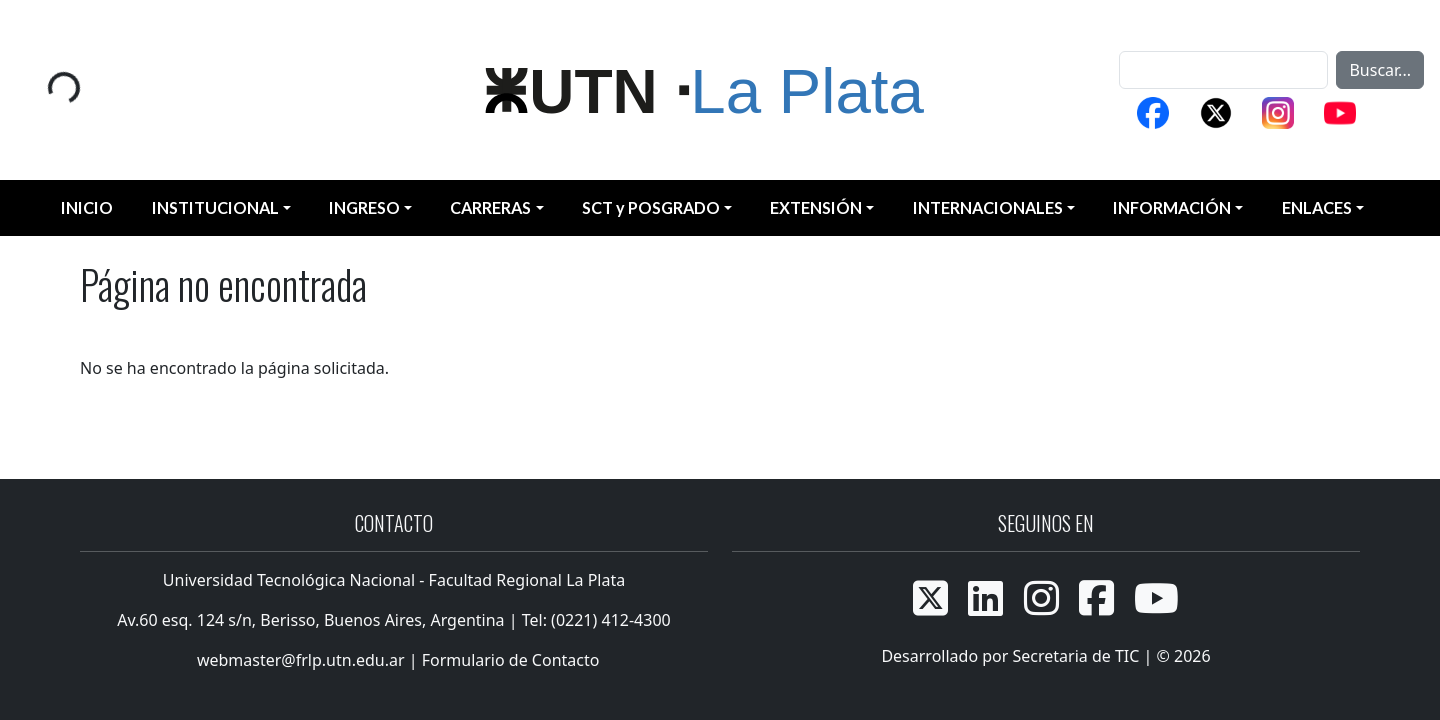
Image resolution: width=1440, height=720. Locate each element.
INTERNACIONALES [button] (988, 207)
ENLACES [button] (1317, 207)
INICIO (87, 207)
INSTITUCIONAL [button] (215, 207)
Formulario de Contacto (511, 660)
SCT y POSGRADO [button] (651, 207)
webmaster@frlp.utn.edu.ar (299, 660)
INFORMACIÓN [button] (1172, 207)
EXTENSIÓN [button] (816, 207)
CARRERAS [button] (490, 207)
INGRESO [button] (364, 207)
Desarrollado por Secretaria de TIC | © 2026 (1045, 656)
